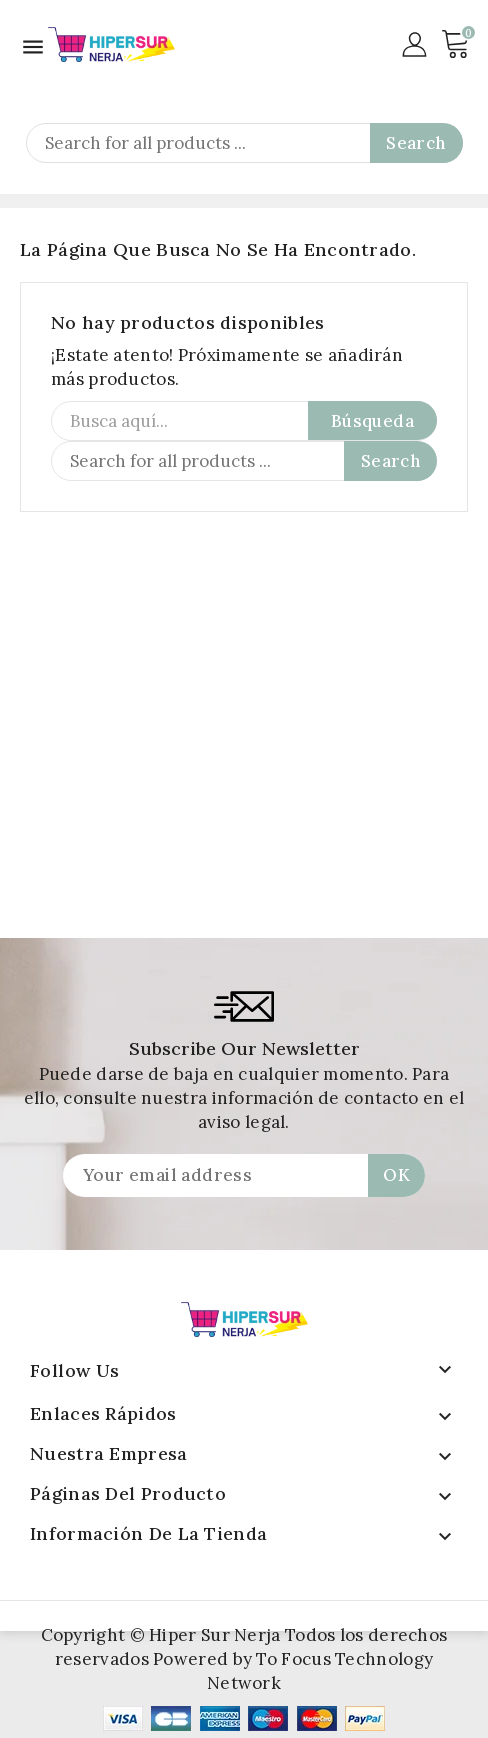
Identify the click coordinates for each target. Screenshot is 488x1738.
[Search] (244, 143)
